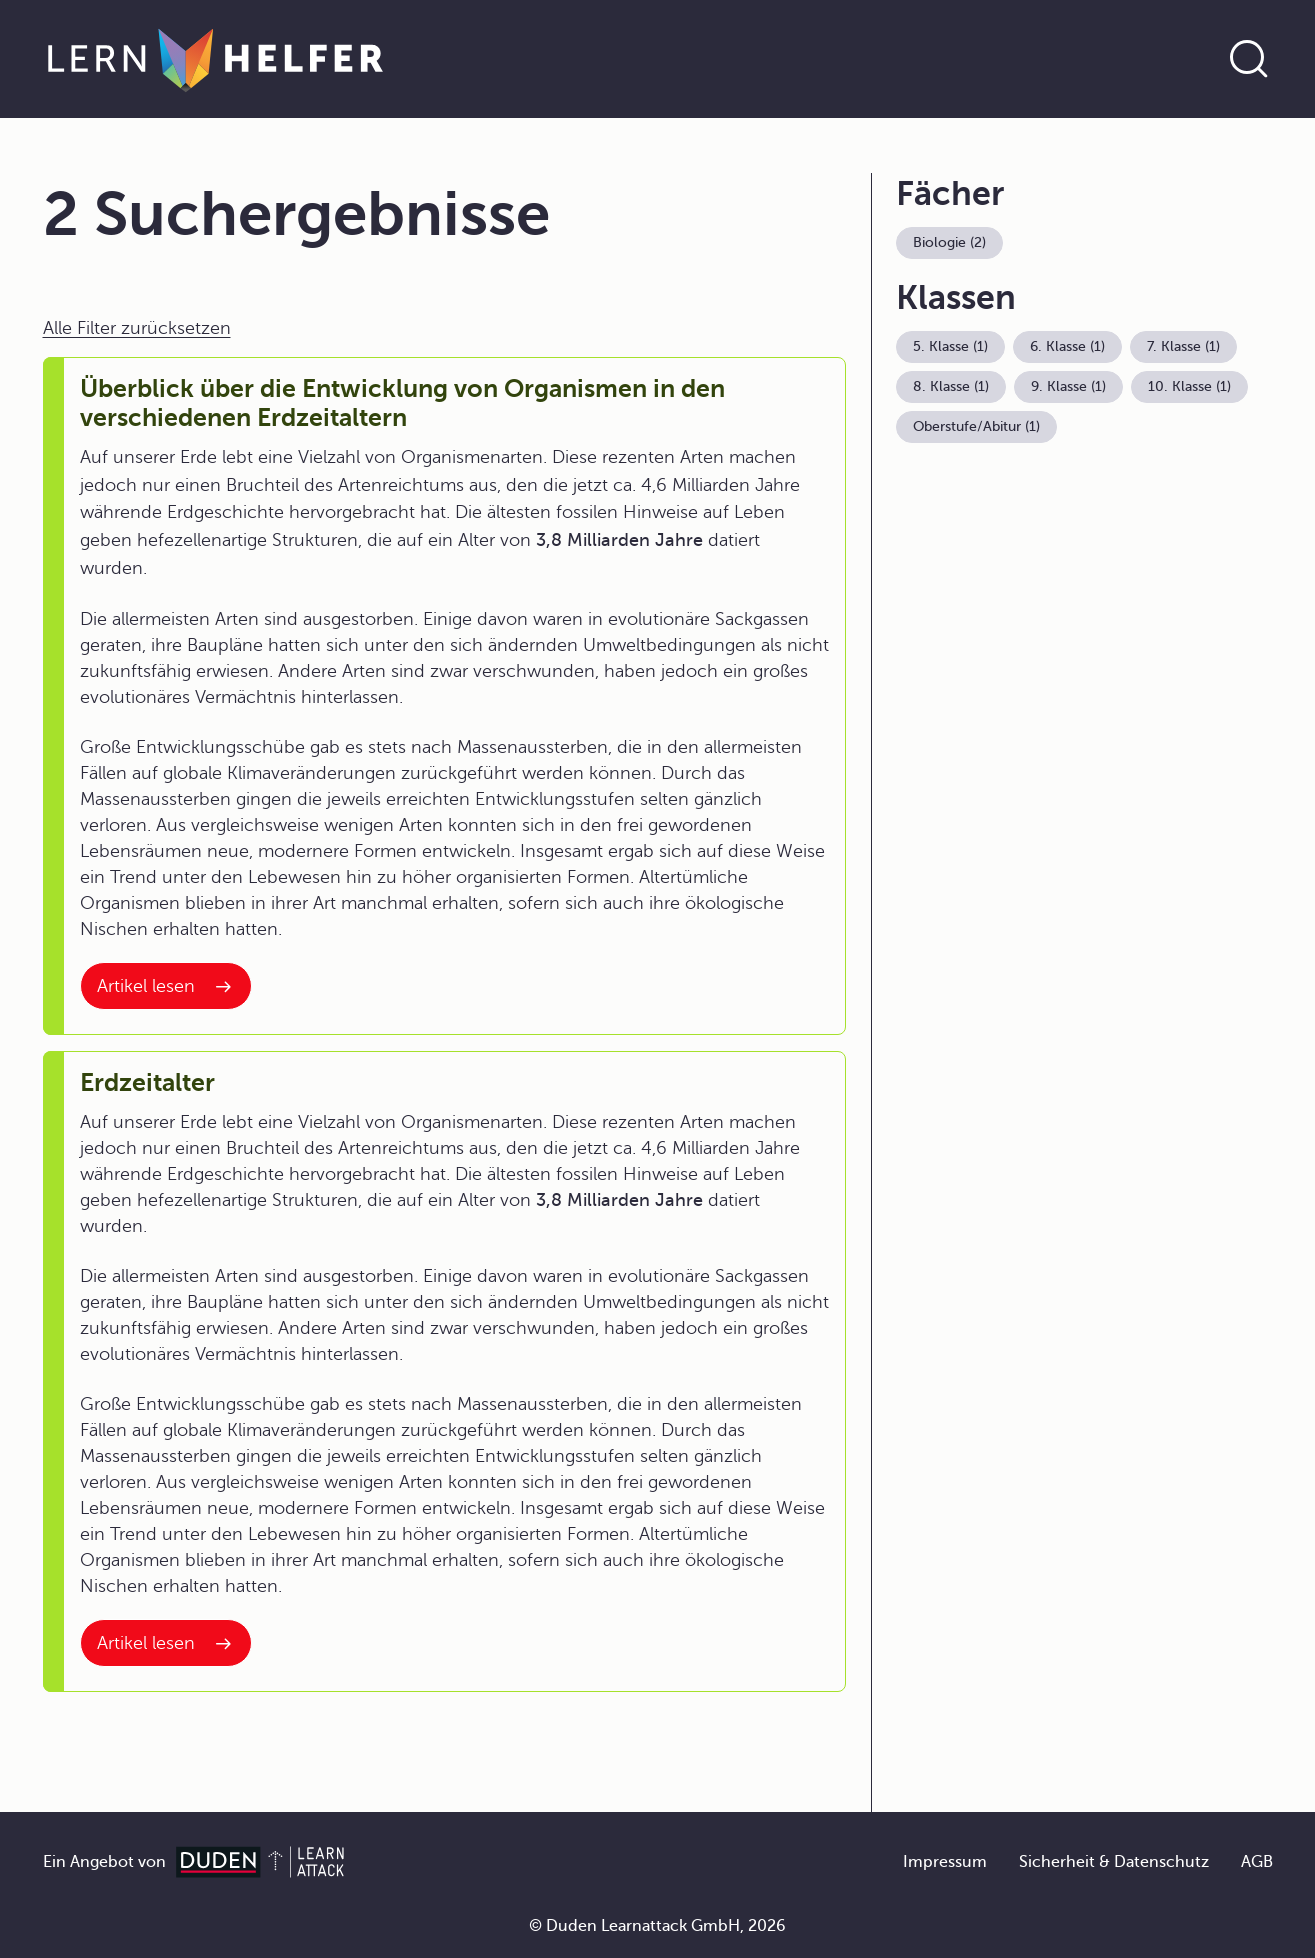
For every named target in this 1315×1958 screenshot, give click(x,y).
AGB (1257, 1862)
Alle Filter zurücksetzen (137, 328)
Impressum (945, 1862)
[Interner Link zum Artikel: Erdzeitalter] (166, 1643)
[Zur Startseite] (215, 59)
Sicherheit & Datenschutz (1114, 1862)
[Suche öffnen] (1249, 59)
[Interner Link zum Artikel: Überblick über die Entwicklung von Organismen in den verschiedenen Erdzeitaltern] (166, 986)
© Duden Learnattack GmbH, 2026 (657, 1926)
